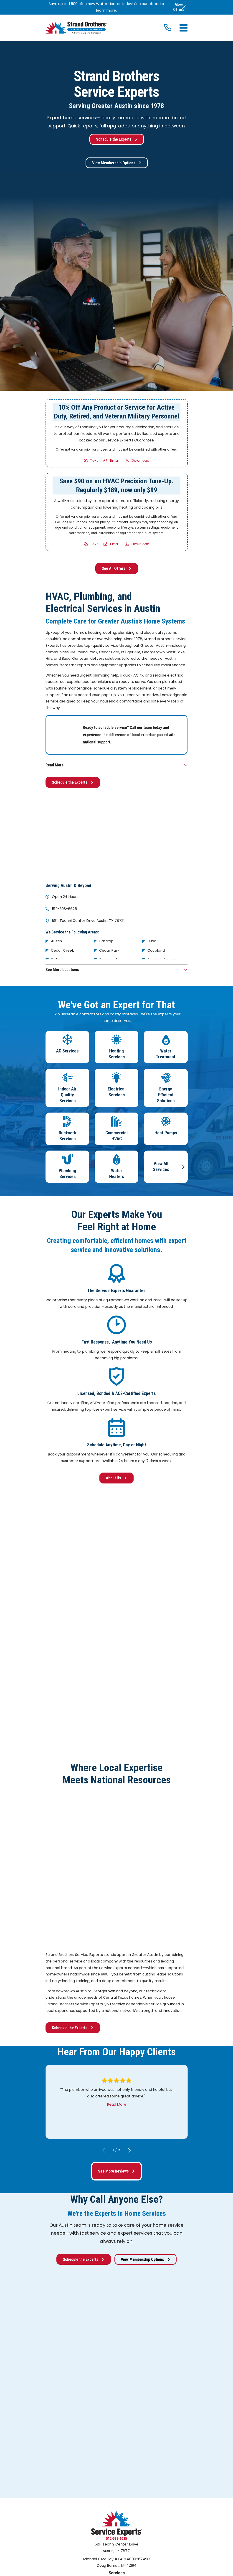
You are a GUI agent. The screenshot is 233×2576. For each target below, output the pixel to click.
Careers (116, 1984)
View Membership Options (117, 162)
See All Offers (117, 568)
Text (94, 460)
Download (140, 460)
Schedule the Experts (117, 139)
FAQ (116, 1975)
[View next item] (129, 1775)
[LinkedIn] (120, 2048)
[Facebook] (104, 2048)
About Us (116, 1478)
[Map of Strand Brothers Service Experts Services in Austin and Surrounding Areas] (117, 836)
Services (117, 1964)
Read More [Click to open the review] (116, 1729)
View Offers (178, 7)
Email (114, 460)
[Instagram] (112, 2048)
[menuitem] (82, 2110)
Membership (116, 2004)
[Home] (76, 27)
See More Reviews (116, 1796)
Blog (116, 1994)
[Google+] (128, 2048)
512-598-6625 (64, 908)
